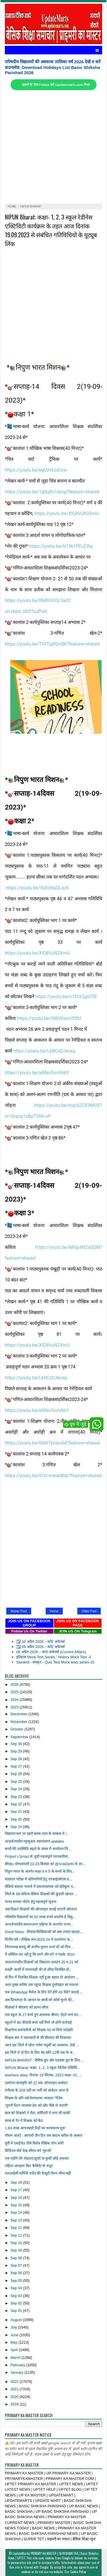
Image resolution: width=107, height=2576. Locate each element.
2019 (15, 2404)
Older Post (89, 1611)
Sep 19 (17, 1827)
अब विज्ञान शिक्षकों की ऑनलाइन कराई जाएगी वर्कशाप (41, 1909)
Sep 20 (17, 1819)
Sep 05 (17, 2280)
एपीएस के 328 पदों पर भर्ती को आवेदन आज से (36, 2090)
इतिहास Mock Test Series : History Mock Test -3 (53, 1657)
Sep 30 (17, 1744)
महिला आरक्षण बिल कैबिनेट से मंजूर (29, 2166)
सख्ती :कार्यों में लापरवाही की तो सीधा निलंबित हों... (38, 1969)
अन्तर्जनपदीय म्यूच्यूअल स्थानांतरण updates (34, 1841)
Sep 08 (17, 2258)
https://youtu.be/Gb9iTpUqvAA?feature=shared (52, 1443)
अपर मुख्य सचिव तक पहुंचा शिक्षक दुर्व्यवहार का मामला (41, 1985)
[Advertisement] (53, 147)
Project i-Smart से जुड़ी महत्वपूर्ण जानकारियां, (36, 1856)
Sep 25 (17, 1781)
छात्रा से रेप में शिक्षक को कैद (24, 2120)
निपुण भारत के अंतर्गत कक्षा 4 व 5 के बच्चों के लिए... (40, 1871)
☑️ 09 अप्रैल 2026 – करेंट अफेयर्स (40, 1647)
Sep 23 (17, 1797)
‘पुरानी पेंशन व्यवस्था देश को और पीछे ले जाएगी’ (36, 2105)
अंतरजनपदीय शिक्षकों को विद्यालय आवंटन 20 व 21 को (41, 1962)
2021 (15, 2389)
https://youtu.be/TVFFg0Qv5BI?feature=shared (52, 644)
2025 (15, 1692)
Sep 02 (17, 2303)
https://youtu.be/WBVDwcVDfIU (49, 1018)
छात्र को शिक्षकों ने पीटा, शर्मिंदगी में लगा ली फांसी (37, 2113)
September (20, 1737)
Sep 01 (17, 2310)
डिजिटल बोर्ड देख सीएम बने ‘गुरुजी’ (28, 2150)
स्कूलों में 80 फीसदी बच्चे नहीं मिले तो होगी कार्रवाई (38, 2022)
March (16, 2357)
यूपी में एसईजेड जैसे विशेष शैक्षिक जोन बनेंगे (34, 2143)
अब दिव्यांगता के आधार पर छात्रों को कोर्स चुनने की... (40, 2000)
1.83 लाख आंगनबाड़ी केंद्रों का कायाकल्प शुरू (35, 2128)
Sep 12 (17, 2227)
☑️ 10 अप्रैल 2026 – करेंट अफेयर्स (40, 1641)
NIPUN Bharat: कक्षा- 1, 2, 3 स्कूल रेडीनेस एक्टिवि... (42, 2067)
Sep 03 (17, 2296)
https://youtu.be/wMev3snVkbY (37, 1072)
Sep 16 (17, 2197)
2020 (15, 2397)
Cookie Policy (78, 2571)
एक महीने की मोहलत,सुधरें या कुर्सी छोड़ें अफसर (37, 2158)
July (14, 2327)
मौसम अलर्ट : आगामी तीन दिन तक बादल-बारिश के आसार (43, 2135)
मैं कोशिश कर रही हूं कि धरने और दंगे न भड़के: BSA (40, 1954)
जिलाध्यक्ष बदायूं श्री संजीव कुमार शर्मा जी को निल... (39, 1947)
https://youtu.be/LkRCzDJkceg (44, 1051)
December (20, 1714)
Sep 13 (17, 2220)
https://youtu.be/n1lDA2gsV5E (66, 996)
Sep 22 (17, 1804)
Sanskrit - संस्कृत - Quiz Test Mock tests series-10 (55, 1662)
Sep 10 (17, 2243)
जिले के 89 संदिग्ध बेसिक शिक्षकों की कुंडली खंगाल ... (41, 1894)
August (17, 2320)
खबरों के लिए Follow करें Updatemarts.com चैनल (56, 84)
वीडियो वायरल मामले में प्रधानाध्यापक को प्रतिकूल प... (40, 1886)
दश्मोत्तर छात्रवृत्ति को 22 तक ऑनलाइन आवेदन (36, 2083)
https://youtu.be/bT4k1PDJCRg (61, 546)
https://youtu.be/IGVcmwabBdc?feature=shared (53, 1475)
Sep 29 (17, 1751)
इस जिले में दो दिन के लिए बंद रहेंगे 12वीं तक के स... (40, 2052)
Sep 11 (17, 2235)
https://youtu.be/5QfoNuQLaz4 (37, 888)
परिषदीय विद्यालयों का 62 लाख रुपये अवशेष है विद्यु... (40, 1917)
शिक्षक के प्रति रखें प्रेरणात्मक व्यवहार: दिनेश (34, 2098)
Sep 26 (17, 1774)
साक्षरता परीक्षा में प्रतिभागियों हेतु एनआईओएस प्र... (38, 1879)
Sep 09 (17, 2250)
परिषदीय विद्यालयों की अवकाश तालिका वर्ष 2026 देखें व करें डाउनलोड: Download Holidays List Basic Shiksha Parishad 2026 (52, 67)
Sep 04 (17, 2288)
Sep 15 (17, 2205)
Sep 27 (17, 1766)
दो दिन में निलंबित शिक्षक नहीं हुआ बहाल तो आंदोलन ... (42, 1977)
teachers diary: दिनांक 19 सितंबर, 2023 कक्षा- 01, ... (43, 2075)
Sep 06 (17, 2273)
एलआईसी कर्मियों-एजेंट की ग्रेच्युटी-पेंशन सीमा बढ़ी (38, 2173)
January (18, 2372)
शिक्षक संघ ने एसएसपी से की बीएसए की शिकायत (38, 2037)
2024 (15, 1699)
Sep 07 (17, 2265)
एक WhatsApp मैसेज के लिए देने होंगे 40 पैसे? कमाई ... (44, 1992)
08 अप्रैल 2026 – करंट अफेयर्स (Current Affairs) (51, 1652)
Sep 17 (17, 2190)
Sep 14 (17, 2212)
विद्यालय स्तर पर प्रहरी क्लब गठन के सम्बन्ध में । (36, 1833)
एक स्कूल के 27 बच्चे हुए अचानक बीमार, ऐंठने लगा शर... (43, 2015)
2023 (15, 1707)
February (18, 2365)
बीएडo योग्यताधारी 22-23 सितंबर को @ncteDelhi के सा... (45, 1864)
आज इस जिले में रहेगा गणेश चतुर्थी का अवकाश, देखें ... (42, 2045)
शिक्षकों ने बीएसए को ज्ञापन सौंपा (26, 2007)
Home (54, 1611)
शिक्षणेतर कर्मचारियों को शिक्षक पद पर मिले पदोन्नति (39, 2030)
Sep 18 (17, 2182)
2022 (15, 2381)
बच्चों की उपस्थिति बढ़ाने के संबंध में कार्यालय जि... (38, 1849)
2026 (15, 1684)
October (18, 1729)
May (15, 2342)
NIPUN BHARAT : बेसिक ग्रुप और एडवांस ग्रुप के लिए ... (44, 2060)
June (15, 2335)
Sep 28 (17, 1759)
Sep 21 (17, 1811)
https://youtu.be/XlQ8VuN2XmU (66, 513)
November (20, 1722)
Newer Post (19, 1611)
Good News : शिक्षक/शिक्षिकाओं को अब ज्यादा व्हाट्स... (44, 1932)
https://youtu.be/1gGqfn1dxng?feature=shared (52, 491)
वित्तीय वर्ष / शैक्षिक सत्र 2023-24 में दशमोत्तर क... (39, 1939)
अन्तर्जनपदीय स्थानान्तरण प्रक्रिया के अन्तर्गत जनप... (39, 1924)
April (15, 2350)
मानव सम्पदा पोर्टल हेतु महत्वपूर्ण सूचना (30, 1902)
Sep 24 (17, 1789)
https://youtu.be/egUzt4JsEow (36, 470)
